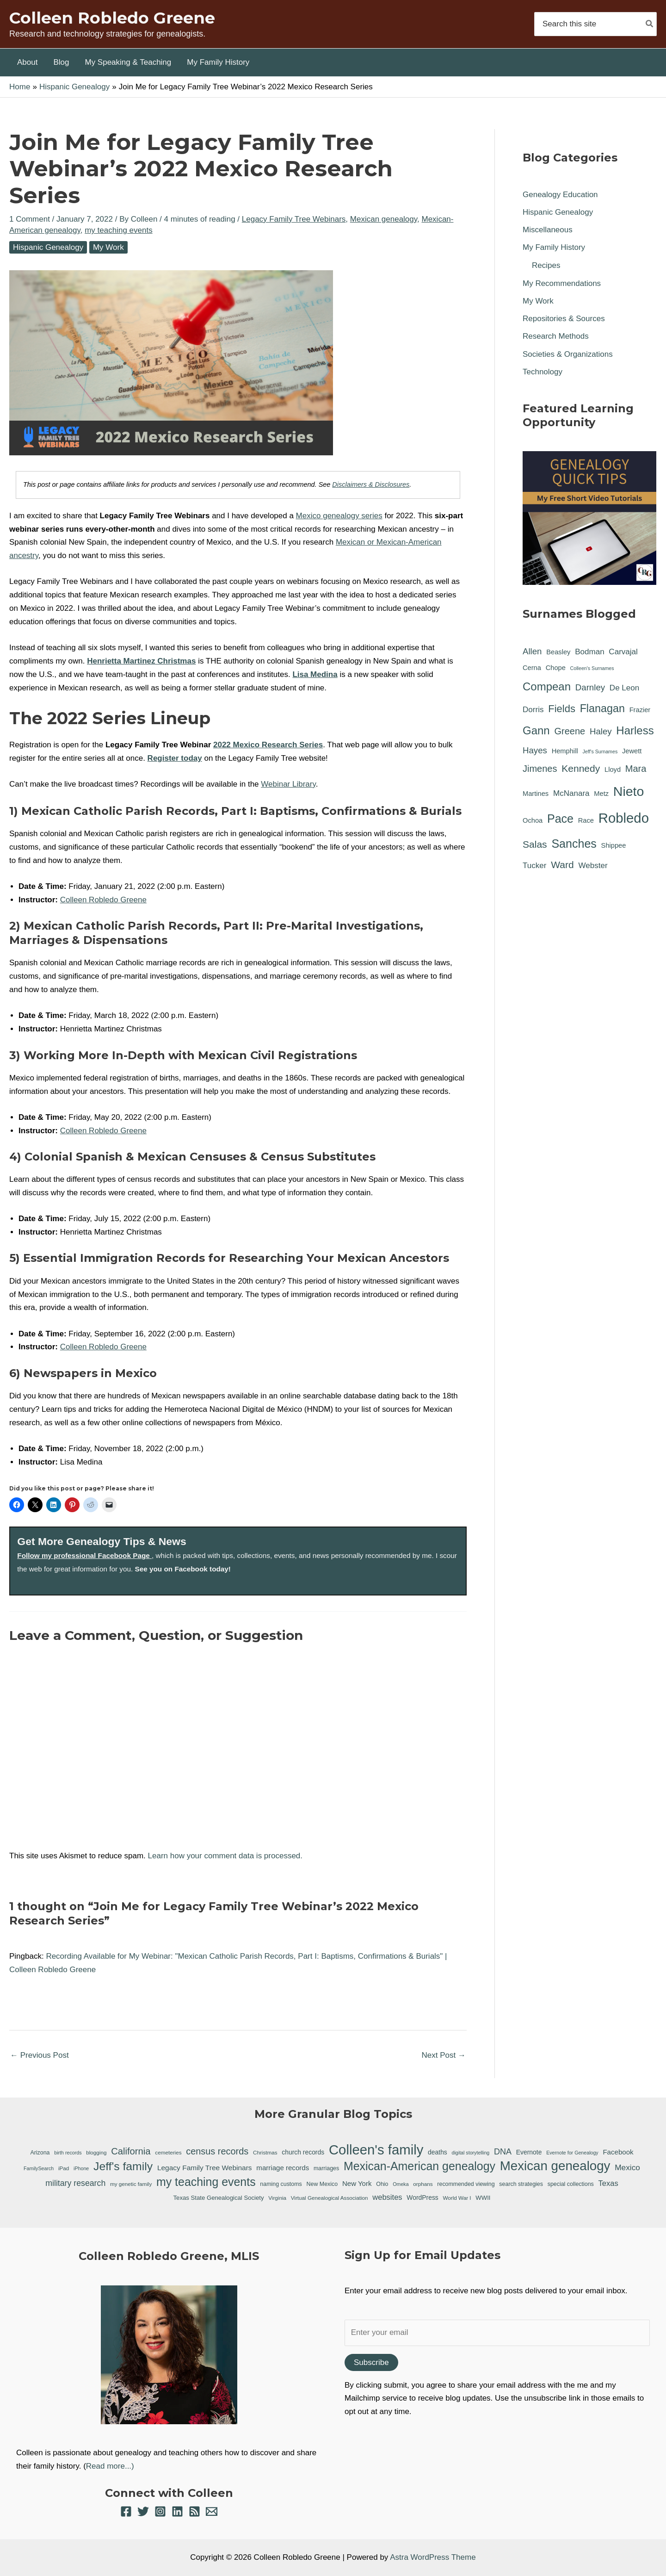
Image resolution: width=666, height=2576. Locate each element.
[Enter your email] (497, 2333)
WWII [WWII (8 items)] (482, 2197)
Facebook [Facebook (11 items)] (618, 2152)
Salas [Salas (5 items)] (535, 844)
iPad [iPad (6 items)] (63, 2168)
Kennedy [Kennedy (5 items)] (580, 768)
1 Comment (29, 219)
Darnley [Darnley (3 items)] (590, 687)
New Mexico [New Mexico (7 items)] (322, 2184)
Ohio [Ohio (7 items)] (382, 2184)
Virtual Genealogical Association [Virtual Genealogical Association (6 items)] (329, 2198)
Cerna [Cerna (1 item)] (532, 667)
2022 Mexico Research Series (268, 744)
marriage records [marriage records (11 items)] (282, 2168)
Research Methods (556, 336)
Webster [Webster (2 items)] (592, 865)
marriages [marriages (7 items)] (326, 2168)
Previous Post (39, 2055)
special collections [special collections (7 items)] (571, 2184)
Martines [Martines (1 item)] (536, 793)
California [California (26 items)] (130, 2151)
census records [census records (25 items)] (217, 2151)
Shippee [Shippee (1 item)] (613, 845)
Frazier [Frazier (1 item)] (640, 710)
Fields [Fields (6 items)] (561, 708)
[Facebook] (126, 2511)
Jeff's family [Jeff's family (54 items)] (123, 2166)
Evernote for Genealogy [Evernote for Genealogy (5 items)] (572, 2152)
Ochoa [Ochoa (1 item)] (533, 820)
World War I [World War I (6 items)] (457, 2198)
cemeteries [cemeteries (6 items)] (168, 2152)
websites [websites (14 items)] (387, 2197)
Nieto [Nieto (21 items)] (628, 791)
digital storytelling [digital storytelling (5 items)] (471, 2152)
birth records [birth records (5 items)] (67, 2152)
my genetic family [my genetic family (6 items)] (131, 2184)
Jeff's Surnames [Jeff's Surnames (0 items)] (599, 751)
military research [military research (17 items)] (75, 2183)
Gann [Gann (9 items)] (536, 730)
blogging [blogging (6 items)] (96, 2152)
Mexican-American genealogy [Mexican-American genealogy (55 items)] (419, 2166)
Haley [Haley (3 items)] (601, 731)
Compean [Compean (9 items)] (547, 686)
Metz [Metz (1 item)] (601, 793)
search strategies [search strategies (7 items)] (521, 2184)
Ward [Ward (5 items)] (562, 864)
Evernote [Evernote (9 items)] (529, 2152)
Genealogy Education (560, 194)
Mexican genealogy (383, 219)
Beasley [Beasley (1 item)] (558, 652)
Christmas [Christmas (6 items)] (265, 2152)
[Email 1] (211, 2511)
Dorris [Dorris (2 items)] (533, 709)
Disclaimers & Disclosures (370, 484)
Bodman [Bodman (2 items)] (589, 651)
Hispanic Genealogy (48, 247)
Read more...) (110, 2466)
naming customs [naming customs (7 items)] (281, 2184)
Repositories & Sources (564, 318)
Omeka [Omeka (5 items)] (400, 2184)
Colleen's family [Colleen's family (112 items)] (376, 2150)
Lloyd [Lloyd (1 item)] (612, 769)
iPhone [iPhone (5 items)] (81, 2168)
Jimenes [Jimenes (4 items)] (540, 768)
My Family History (554, 247)
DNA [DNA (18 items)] (503, 2151)
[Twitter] (143, 2511)
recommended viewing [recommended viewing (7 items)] (465, 2184)
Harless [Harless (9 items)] (635, 730)
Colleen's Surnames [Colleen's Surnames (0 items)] (592, 668)
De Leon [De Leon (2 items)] (624, 687)
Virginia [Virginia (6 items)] (277, 2198)
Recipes (546, 265)
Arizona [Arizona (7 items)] (39, 2152)
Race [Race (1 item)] (586, 820)
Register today (175, 758)
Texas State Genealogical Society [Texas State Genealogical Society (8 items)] (218, 2197)
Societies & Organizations (568, 354)
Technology (542, 371)
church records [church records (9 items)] (303, 2152)
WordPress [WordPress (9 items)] (422, 2197)
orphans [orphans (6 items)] (422, 2184)
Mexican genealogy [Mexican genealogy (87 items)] (555, 2166)
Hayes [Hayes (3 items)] (535, 750)
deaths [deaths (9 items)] (437, 2152)
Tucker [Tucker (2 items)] (534, 865)
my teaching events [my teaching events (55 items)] (206, 2181)
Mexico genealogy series (339, 515)
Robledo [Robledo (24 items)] (623, 818)
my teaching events (118, 230)
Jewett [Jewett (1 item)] (631, 751)
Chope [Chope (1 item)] (556, 667)
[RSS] (194, 2511)
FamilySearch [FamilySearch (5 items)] (39, 2168)
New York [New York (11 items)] (357, 2183)
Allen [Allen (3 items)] (532, 651)
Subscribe (371, 2362)
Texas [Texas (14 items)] (608, 2183)
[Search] (650, 23)
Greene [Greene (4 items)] (569, 731)
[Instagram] (160, 2511)
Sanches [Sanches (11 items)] (573, 843)
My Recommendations (562, 283)
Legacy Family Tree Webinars (294, 219)
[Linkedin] (177, 2511)
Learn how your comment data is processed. (225, 1855)
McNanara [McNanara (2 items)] (571, 793)
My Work (108, 247)
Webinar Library (288, 784)
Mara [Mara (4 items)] (636, 768)
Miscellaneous (548, 229)
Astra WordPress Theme (433, 2557)
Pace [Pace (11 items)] (560, 818)
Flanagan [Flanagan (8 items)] (602, 708)
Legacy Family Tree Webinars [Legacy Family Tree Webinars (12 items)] (204, 2168)
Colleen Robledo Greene (112, 18)
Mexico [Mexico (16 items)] (627, 2167)
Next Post (444, 2055)
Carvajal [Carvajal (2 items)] (623, 651)
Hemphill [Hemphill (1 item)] (565, 751)
